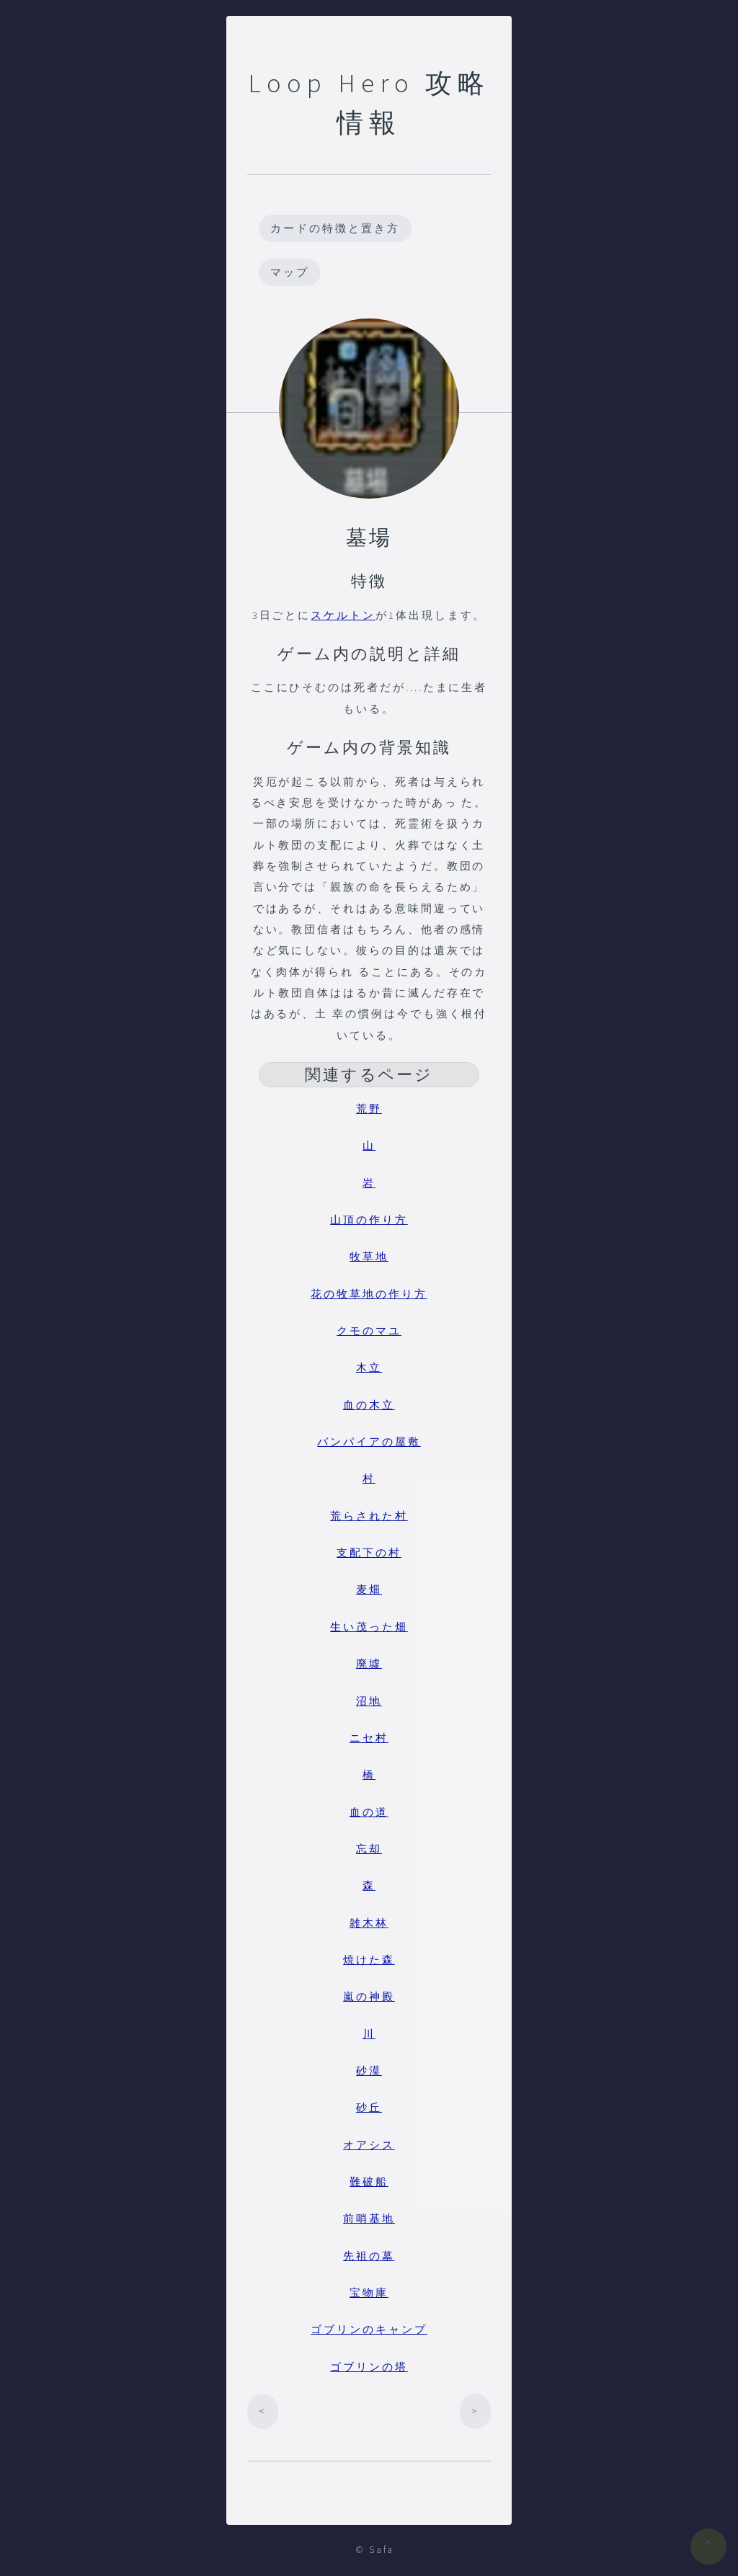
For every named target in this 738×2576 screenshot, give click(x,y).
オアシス (369, 2145)
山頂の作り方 (369, 1219)
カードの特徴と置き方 (334, 228)
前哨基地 (369, 2218)
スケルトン (343, 615)
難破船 (369, 2181)
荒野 (369, 1108)
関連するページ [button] (369, 1074)
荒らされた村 (369, 1516)
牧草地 (369, 1256)
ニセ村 (369, 1738)
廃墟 (369, 1663)
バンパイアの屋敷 (368, 1441)
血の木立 (369, 1405)
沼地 (369, 1701)
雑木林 (369, 1923)
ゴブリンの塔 (369, 2367)
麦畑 (369, 1589)
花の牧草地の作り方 (369, 1294)
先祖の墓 (369, 2256)
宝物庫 (369, 2292)
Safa (382, 2550)
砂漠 (369, 2070)
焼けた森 (369, 1959)
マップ (289, 272)
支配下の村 (369, 1552)
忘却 (369, 1848)
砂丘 (369, 2107)
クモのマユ (369, 1330)
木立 (369, 1367)
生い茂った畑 (369, 1627)
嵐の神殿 (369, 1996)
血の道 (369, 1812)
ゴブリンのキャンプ (369, 2329)
